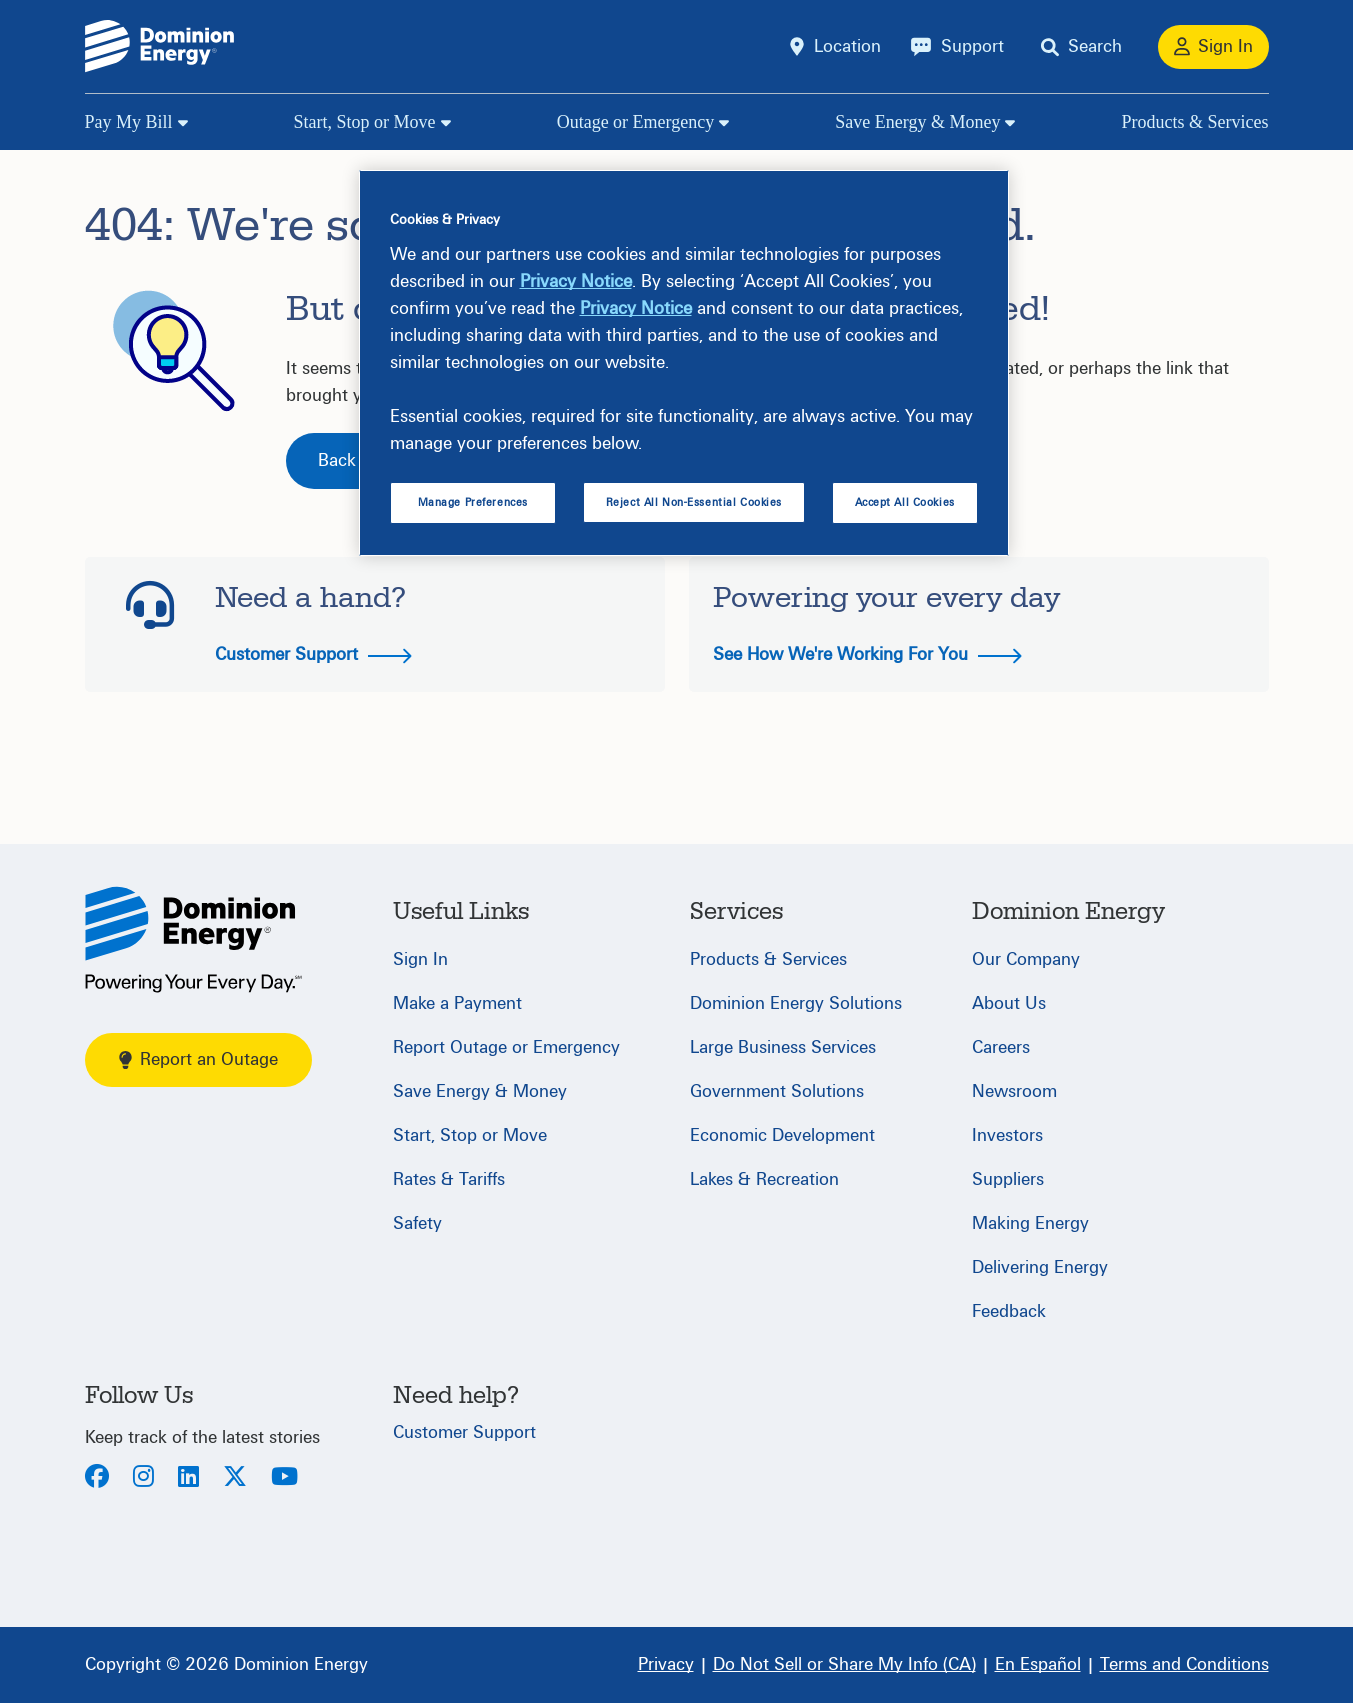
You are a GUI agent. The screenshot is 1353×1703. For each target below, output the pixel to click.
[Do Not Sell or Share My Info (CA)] (844, 1665)
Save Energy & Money (917, 122)
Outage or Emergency (636, 122)
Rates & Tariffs (449, 1179)
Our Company (1026, 959)
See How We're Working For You (867, 654)
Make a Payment (457, 1003)
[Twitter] (235, 1478)
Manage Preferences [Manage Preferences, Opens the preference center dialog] (473, 502)
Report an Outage (198, 1059)
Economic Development (782, 1135)
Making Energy (1030, 1223)
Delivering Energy (1040, 1267)
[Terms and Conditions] (1184, 1665)
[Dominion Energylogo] (160, 46)
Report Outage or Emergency (506, 1047)
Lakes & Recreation (764, 1179)
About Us (1009, 1003)
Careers (1001, 1047)
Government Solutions (777, 1091)
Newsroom (1014, 1091)
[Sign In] (1213, 47)
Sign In (420, 959)
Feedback (1009, 1311)
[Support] (957, 47)
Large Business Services (783, 1047)
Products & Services (1195, 122)
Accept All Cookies (905, 502)
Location (847, 46)
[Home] (193, 939)
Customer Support (313, 654)
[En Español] (1038, 1665)
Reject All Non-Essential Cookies (694, 502)
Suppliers (1008, 1179)
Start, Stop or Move (365, 122)
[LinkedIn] (188, 1478)
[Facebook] (97, 1478)
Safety (417, 1223)
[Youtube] (284, 1478)
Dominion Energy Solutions (796, 1003)
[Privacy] (666, 1665)
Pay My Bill (129, 122)
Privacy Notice (576, 281)
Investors (1007, 1135)
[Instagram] (143, 1478)
